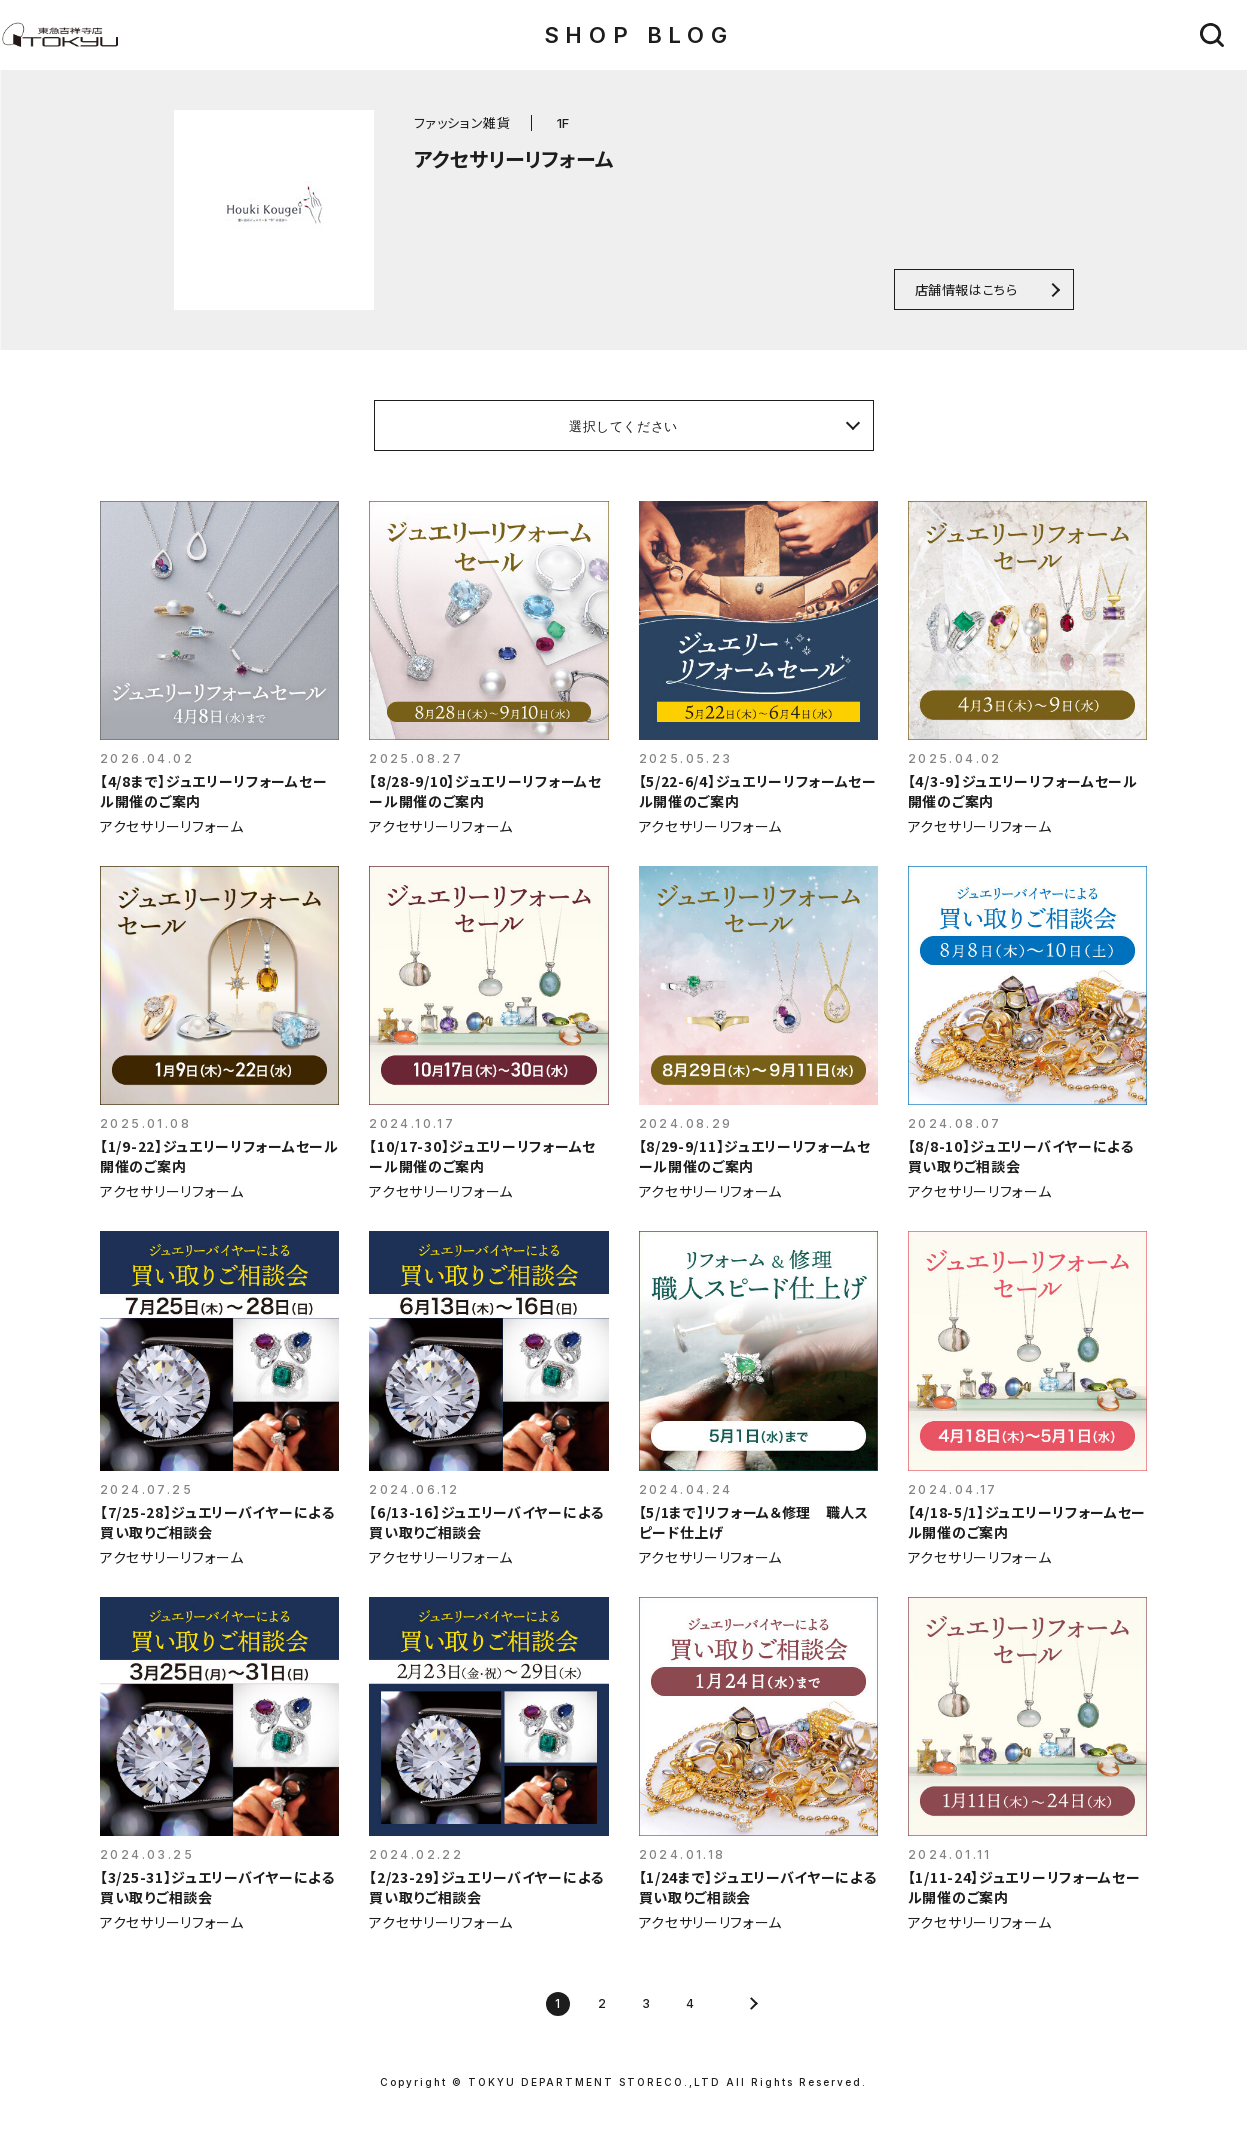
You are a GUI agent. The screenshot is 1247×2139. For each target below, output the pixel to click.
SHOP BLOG (638, 35)
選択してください (623, 426)
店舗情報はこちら (966, 289)
